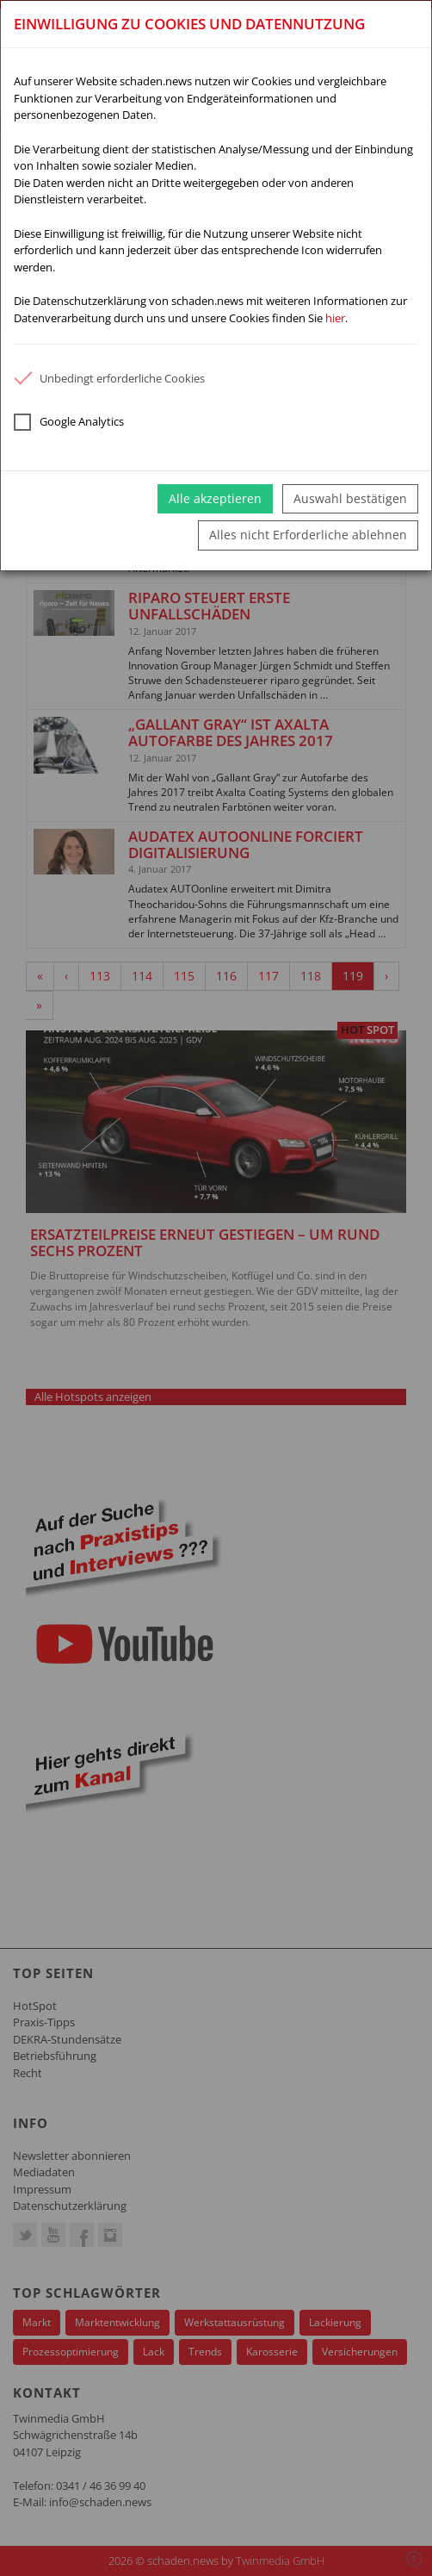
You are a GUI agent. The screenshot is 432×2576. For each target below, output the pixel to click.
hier (335, 318)
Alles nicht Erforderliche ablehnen (308, 534)
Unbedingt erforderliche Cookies (109, 378)
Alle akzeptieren (215, 498)
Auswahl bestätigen (350, 498)
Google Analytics (69, 422)
